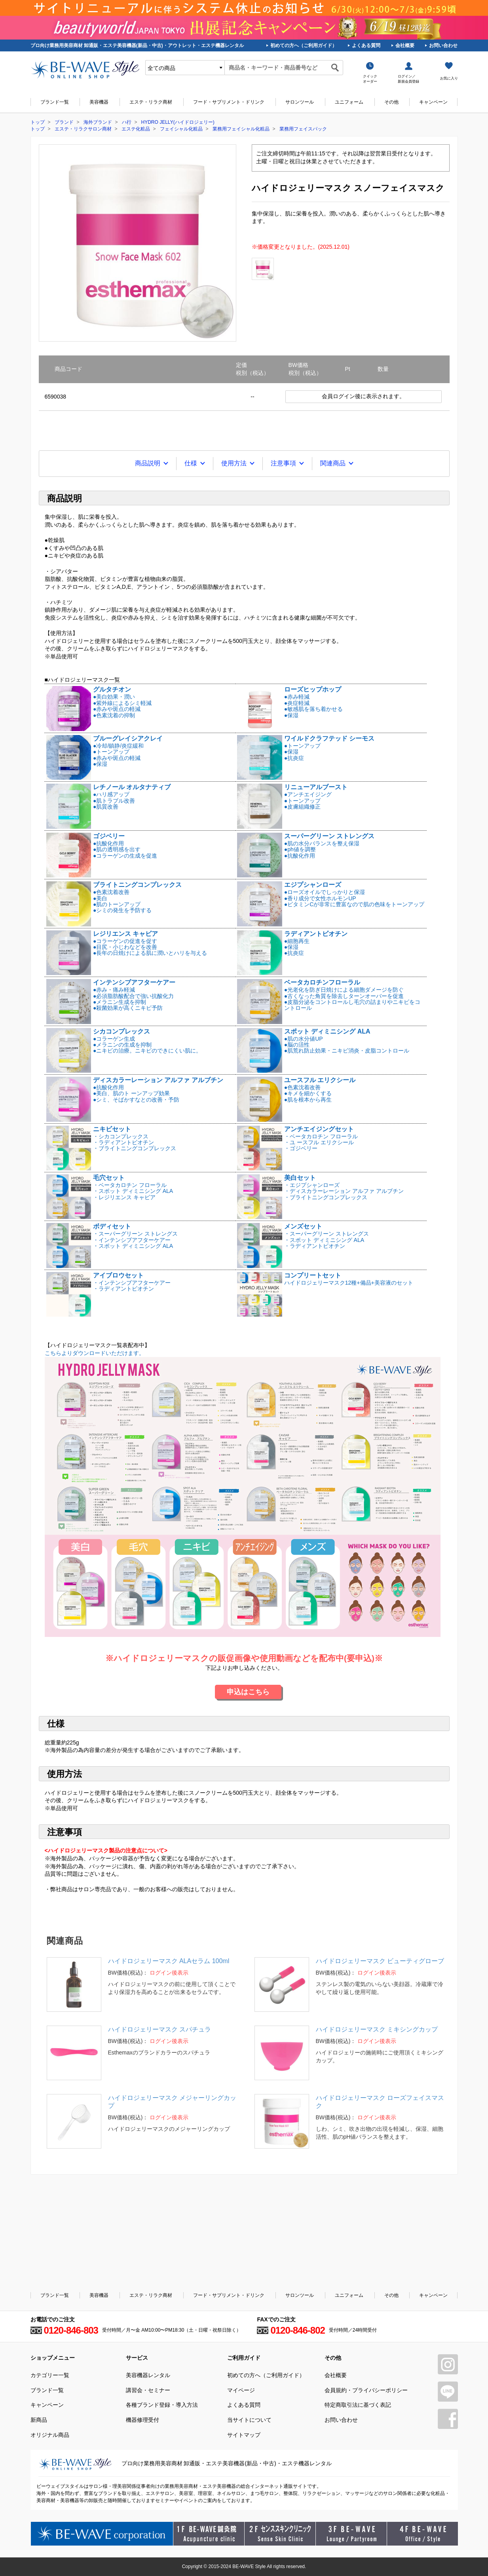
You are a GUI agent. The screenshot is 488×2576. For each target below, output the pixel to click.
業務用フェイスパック (303, 129)
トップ (37, 122)
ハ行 (126, 122)
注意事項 (283, 463)
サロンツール (299, 102)
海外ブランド (98, 122)
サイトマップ (243, 2435)
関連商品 (333, 463)
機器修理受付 (142, 2420)
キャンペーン (433, 102)
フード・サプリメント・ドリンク (228, 102)
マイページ (241, 2390)
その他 (391, 102)
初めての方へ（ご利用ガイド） (303, 45)
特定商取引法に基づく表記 (358, 2405)
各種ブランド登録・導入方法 (162, 2405)
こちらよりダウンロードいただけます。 (243, 1493)
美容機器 (98, 102)
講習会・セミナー (148, 2390)
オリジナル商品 (49, 2435)
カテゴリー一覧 (49, 2375)
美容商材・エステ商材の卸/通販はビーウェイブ (84, 69)
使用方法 (234, 463)
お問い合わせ (443, 45)
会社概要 (404, 45)
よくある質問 (366, 45)
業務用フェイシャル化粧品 (241, 129)
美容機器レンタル (148, 2375)
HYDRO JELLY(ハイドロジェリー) (178, 122)
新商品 (38, 2420)
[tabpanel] (138, 243)
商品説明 (147, 463)
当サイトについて (249, 2420)
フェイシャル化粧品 (181, 129)
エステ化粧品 (136, 129)
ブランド (64, 122)
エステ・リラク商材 (150, 102)
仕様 (190, 463)
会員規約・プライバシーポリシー (366, 2390)
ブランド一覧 (54, 102)
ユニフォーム (349, 102)
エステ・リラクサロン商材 (83, 129)
